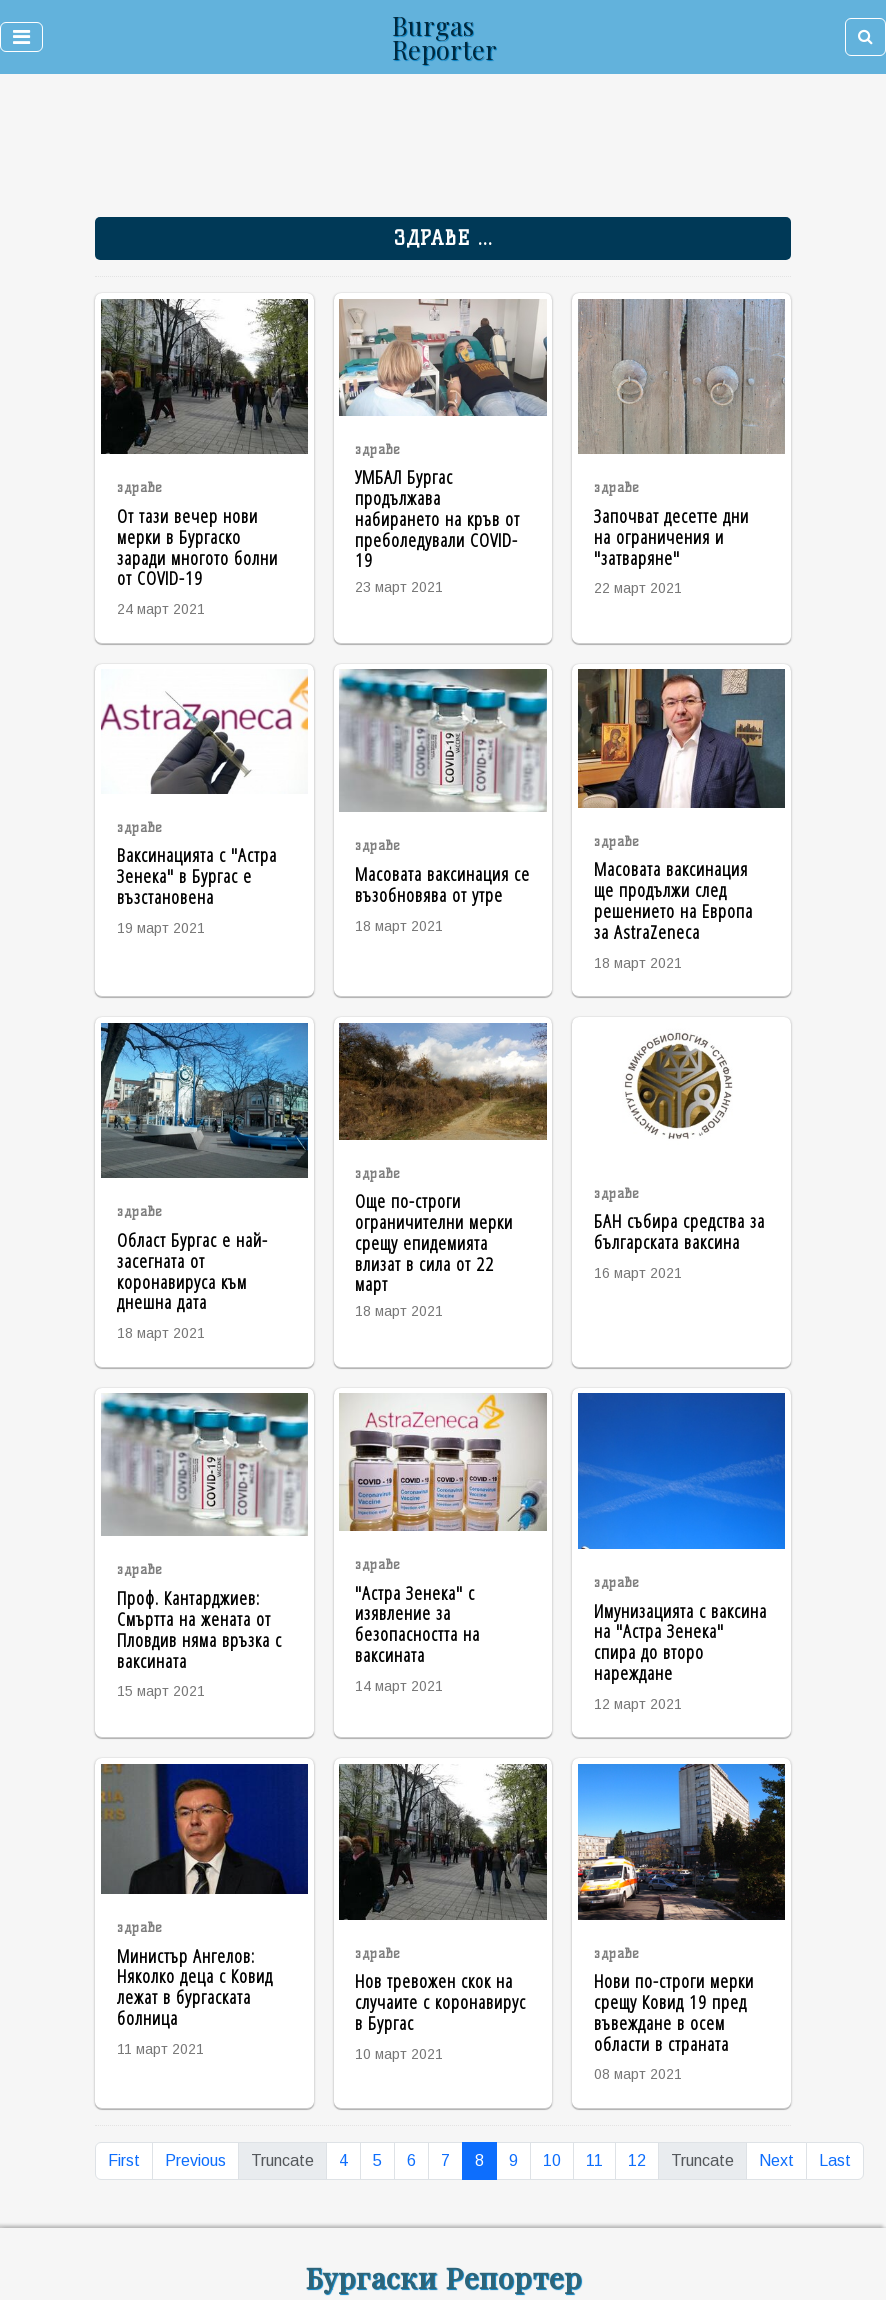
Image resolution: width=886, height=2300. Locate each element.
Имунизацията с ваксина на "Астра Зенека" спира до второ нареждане (680, 1641)
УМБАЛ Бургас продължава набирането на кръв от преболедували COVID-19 (437, 518)
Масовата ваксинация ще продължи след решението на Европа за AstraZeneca (673, 899)
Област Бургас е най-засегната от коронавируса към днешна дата (192, 1270)
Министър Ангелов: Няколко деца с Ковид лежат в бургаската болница (195, 1986)
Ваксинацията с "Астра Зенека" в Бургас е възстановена (197, 875)
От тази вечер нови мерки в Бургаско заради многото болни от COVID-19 (197, 546)
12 (637, 2160)
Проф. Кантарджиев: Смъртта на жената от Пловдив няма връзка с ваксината (199, 1628)
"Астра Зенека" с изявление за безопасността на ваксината (417, 1623)
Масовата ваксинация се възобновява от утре (442, 884)
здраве (140, 487)
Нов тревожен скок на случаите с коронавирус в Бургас (440, 2001)
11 (594, 2160)
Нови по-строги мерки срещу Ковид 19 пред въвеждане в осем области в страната (674, 2011)
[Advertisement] (301, 150)
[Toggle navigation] (21, 37)
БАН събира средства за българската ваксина (679, 1231)
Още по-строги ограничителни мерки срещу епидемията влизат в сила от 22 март (434, 1242)
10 (552, 2160)
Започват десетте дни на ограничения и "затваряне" (671, 536)
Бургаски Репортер (443, 2277)
